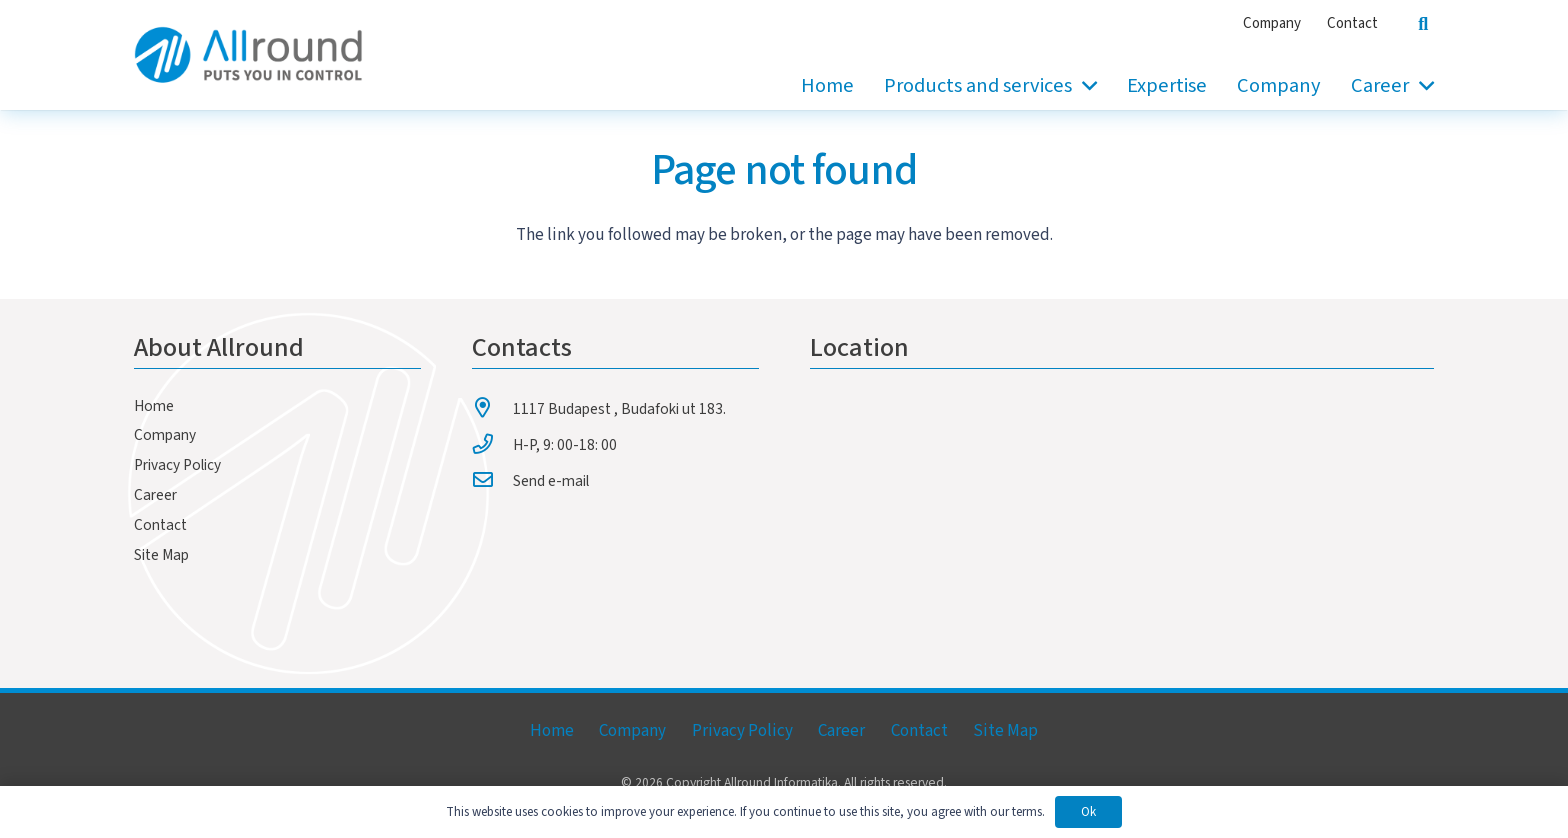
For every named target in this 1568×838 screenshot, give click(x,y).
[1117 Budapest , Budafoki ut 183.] (493, 408)
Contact (160, 525)
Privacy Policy (177, 465)
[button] (1084, 86)
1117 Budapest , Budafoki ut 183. (619, 409)
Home (154, 406)
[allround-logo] (248, 55)
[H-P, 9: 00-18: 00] (493, 444)
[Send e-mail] (493, 480)
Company (165, 435)
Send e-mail (551, 481)
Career (155, 495)
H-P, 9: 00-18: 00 (565, 445)
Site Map (161, 555)
